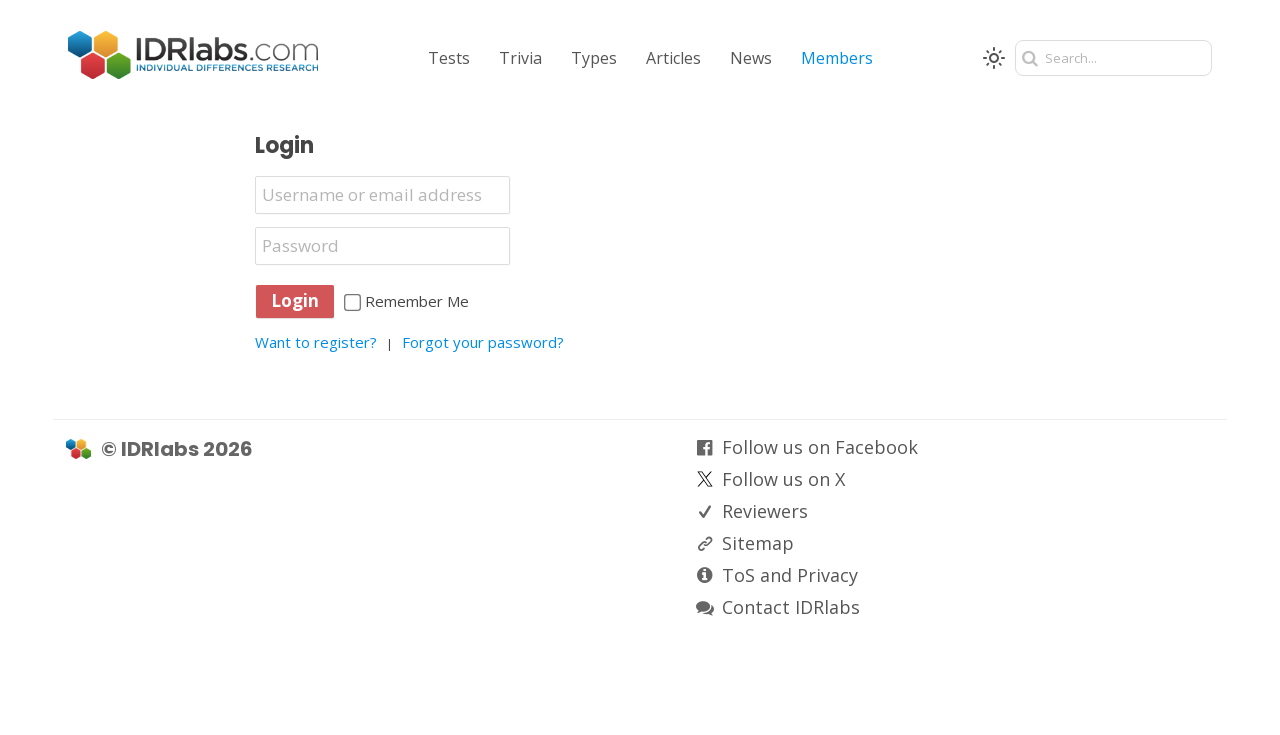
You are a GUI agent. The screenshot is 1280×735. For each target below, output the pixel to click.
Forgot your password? (483, 342)
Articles (673, 58)
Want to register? (316, 342)
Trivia (520, 58)
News (751, 58)
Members (837, 58)
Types (594, 58)
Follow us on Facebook (820, 447)
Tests (449, 58)
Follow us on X (783, 479)
